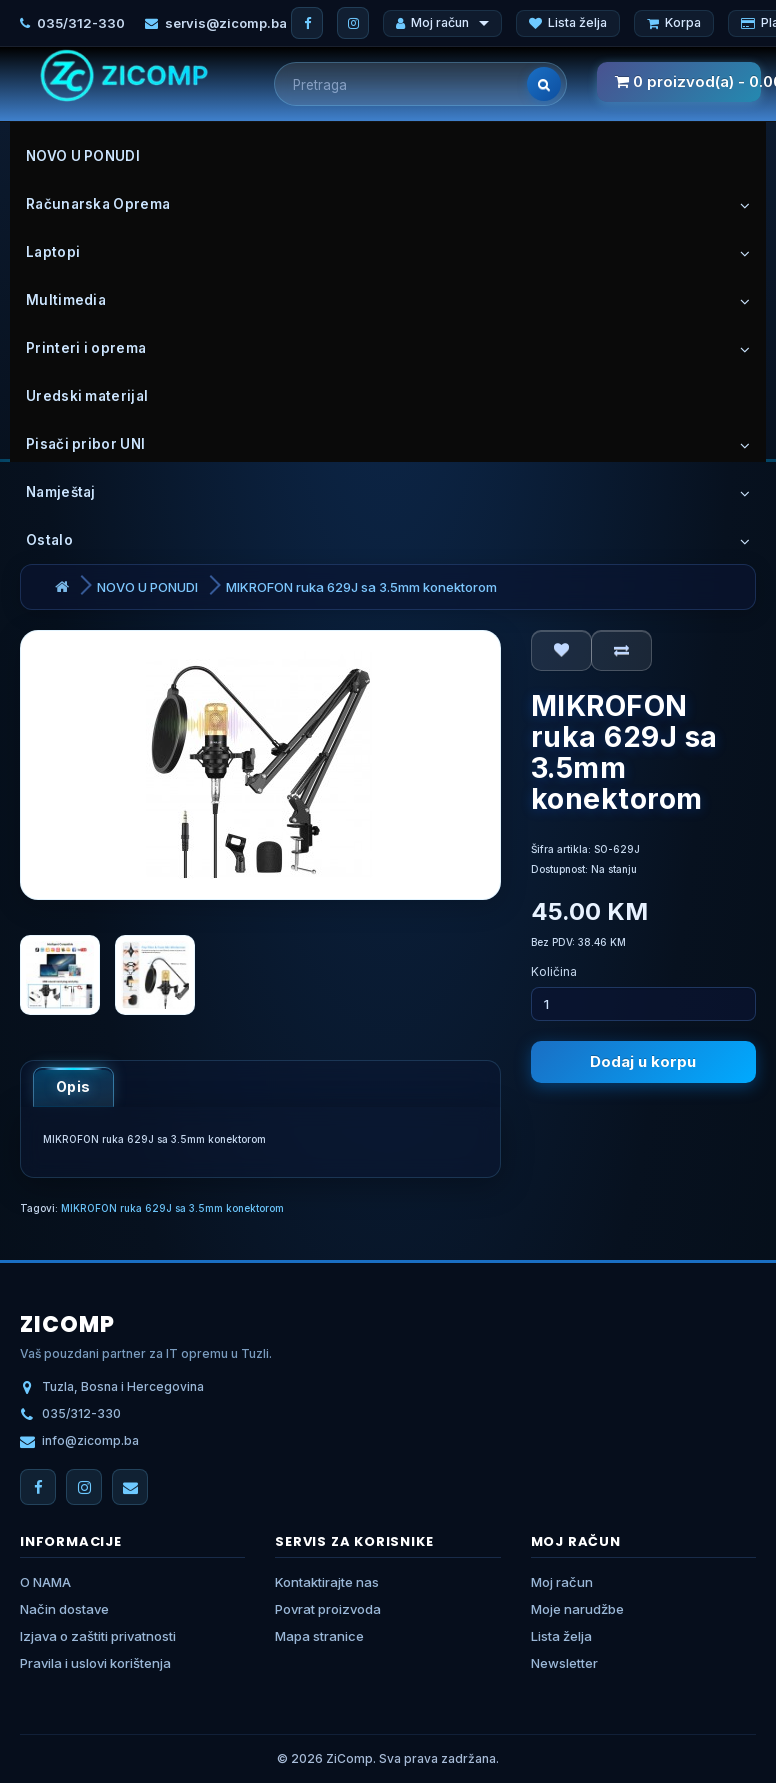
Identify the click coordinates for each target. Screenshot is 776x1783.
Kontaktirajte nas (327, 1582)
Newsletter (564, 1663)
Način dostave (64, 1609)
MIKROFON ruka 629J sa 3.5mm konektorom (361, 587)
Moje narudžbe (577, 1609)
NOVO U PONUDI (147, 587)
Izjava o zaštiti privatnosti (98, 1636)
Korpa (674, 22)
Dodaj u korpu (643, 1061)
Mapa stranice (319, 1636)
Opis (73, 1086)
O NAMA (45, 1582)
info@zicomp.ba (90, 1440)
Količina (554, 971)
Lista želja (568, 22)
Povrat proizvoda (328, 1609)
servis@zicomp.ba (226, 23)
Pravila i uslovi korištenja (95, 1663)
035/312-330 (81, 23)
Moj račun (442, 22)
